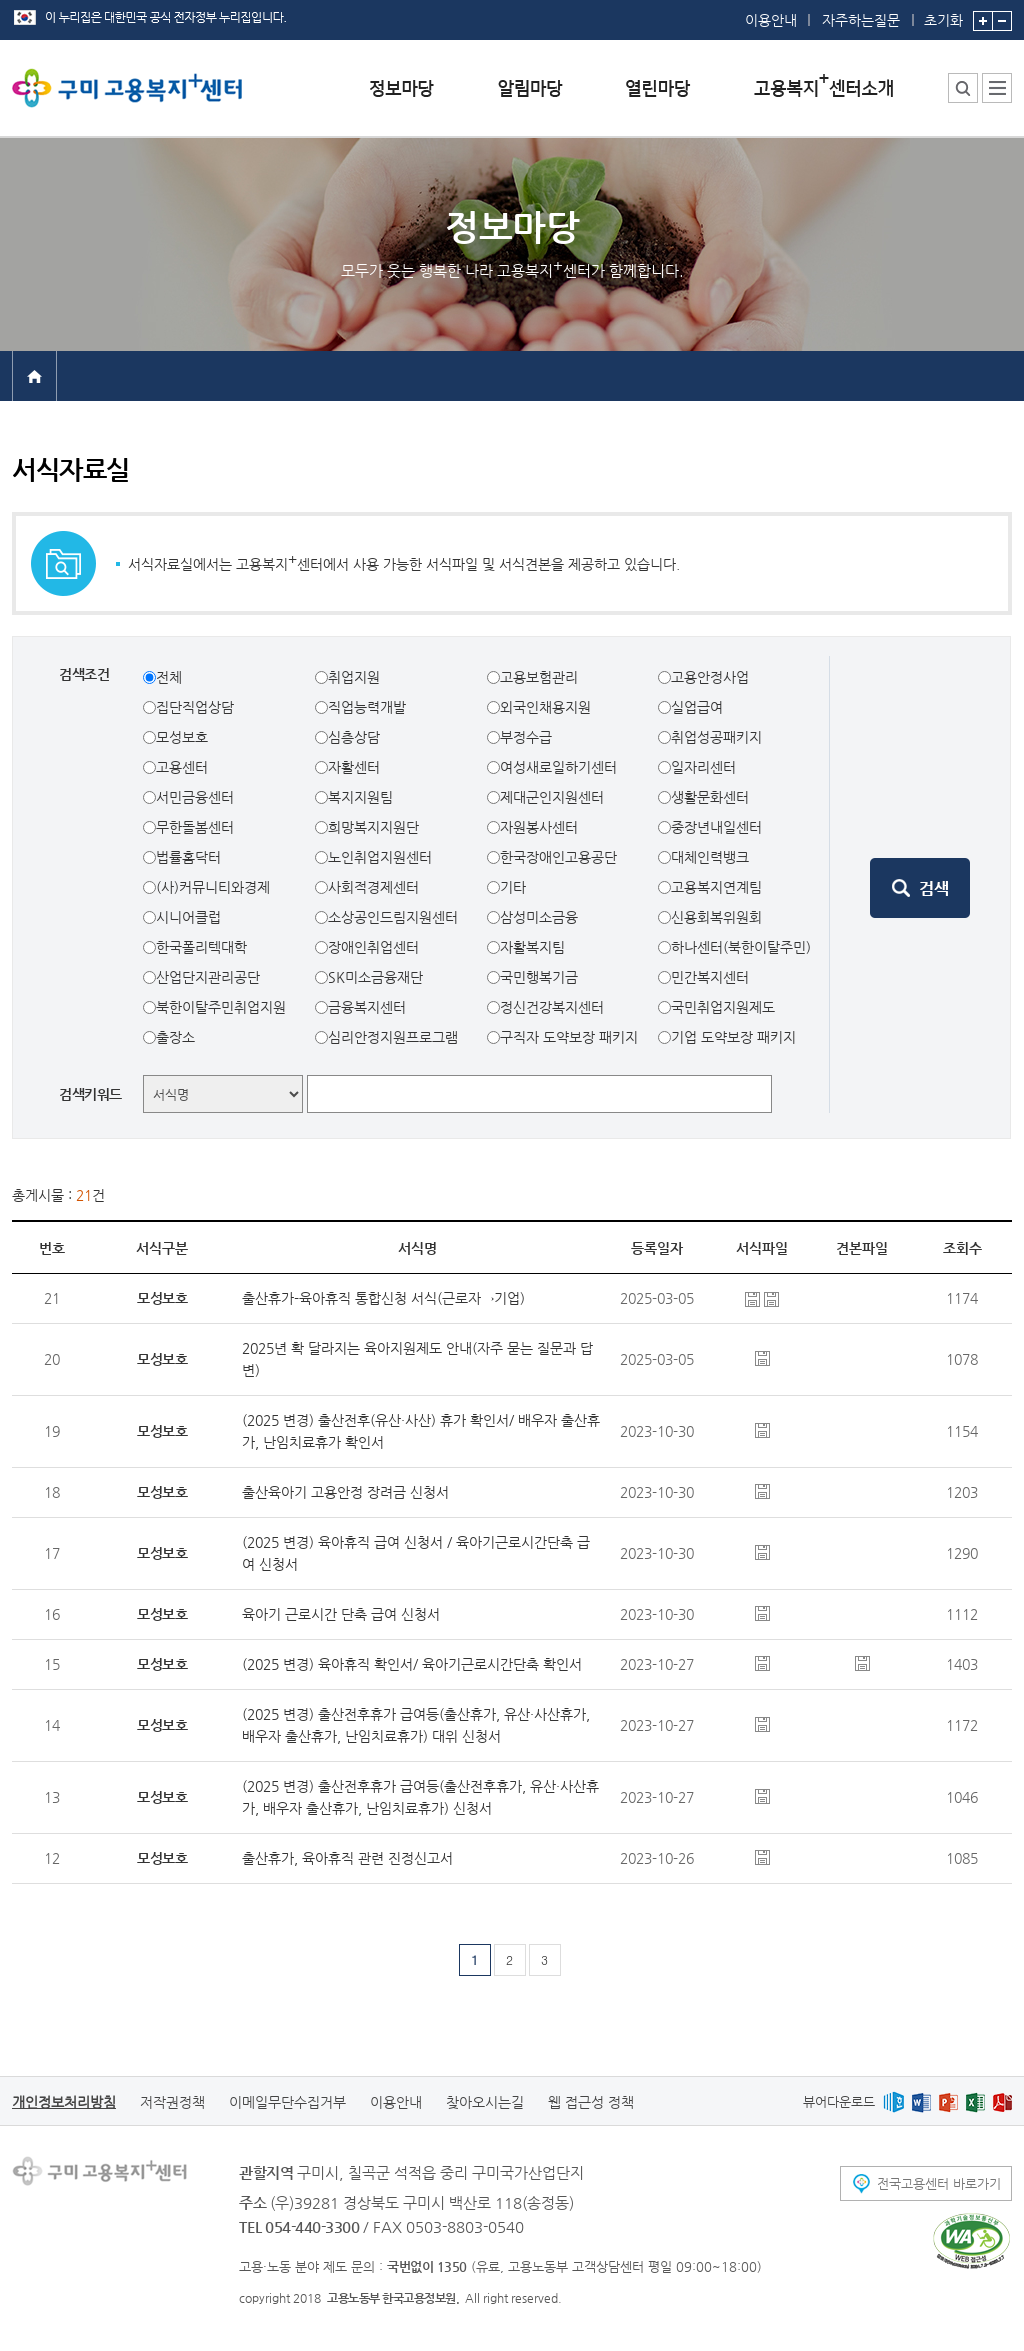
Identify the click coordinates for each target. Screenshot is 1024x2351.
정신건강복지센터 (552, 1007)
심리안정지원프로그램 (393, 1037)
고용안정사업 (710, 677)
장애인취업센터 (373, 947)
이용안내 (771, 20)
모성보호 (182, 737)
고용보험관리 (539, 677)
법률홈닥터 (188, 857)
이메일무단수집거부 (287, 2102)
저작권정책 (172, 2102)
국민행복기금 (539, 977)
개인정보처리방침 (64, 2102)
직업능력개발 (367, 707)
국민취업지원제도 (723, 1007)
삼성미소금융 (539, 917)
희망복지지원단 (373, 827)
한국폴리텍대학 (201, 947)
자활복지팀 (532, 947)
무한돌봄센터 (195, 827)
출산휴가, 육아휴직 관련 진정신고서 (347, 1858)
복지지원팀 (360, 797)
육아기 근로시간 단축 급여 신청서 (341, 1614)
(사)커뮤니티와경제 (213, 887)
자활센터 (354, 767)
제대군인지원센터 (552, 797)
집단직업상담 (195, 707)
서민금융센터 (195, 797)
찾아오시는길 (485, 2102)
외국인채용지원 (545, 707)
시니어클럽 (188, 917)
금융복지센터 (367, 1007)
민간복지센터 (710, 977)
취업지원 (354, 677)
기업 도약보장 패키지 (733, 1037)
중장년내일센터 (716, 827)
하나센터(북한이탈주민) (741, 947)
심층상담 (354, 737)
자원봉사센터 (539, 827)
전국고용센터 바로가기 (939, 2183)
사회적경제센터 (373, 887)
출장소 (175, 1037)
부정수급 (526, 737)
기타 (513, 887)
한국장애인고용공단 (558, 857)
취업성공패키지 (716, 737)
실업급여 (697, 707)
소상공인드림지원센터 (393, 917)
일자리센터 (703, 767)
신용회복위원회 (716, 917)
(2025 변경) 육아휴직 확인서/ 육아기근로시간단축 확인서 (412, 1664)
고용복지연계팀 (716, 887)
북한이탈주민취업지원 (221, 1007)
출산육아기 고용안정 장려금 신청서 (345, 1492)
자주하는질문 (861, 20)
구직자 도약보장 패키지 (569, 1037)
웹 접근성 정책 (591, 2102)
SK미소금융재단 (375, 977)
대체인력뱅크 (710, 857)
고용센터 (182, 767)
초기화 (943, 14)
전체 (169, 677)
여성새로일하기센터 (558, 767)
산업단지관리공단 (208, 977)
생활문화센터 (710, 797)
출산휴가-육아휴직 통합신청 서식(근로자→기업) (383, 1298)
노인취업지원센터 (380, 857)
